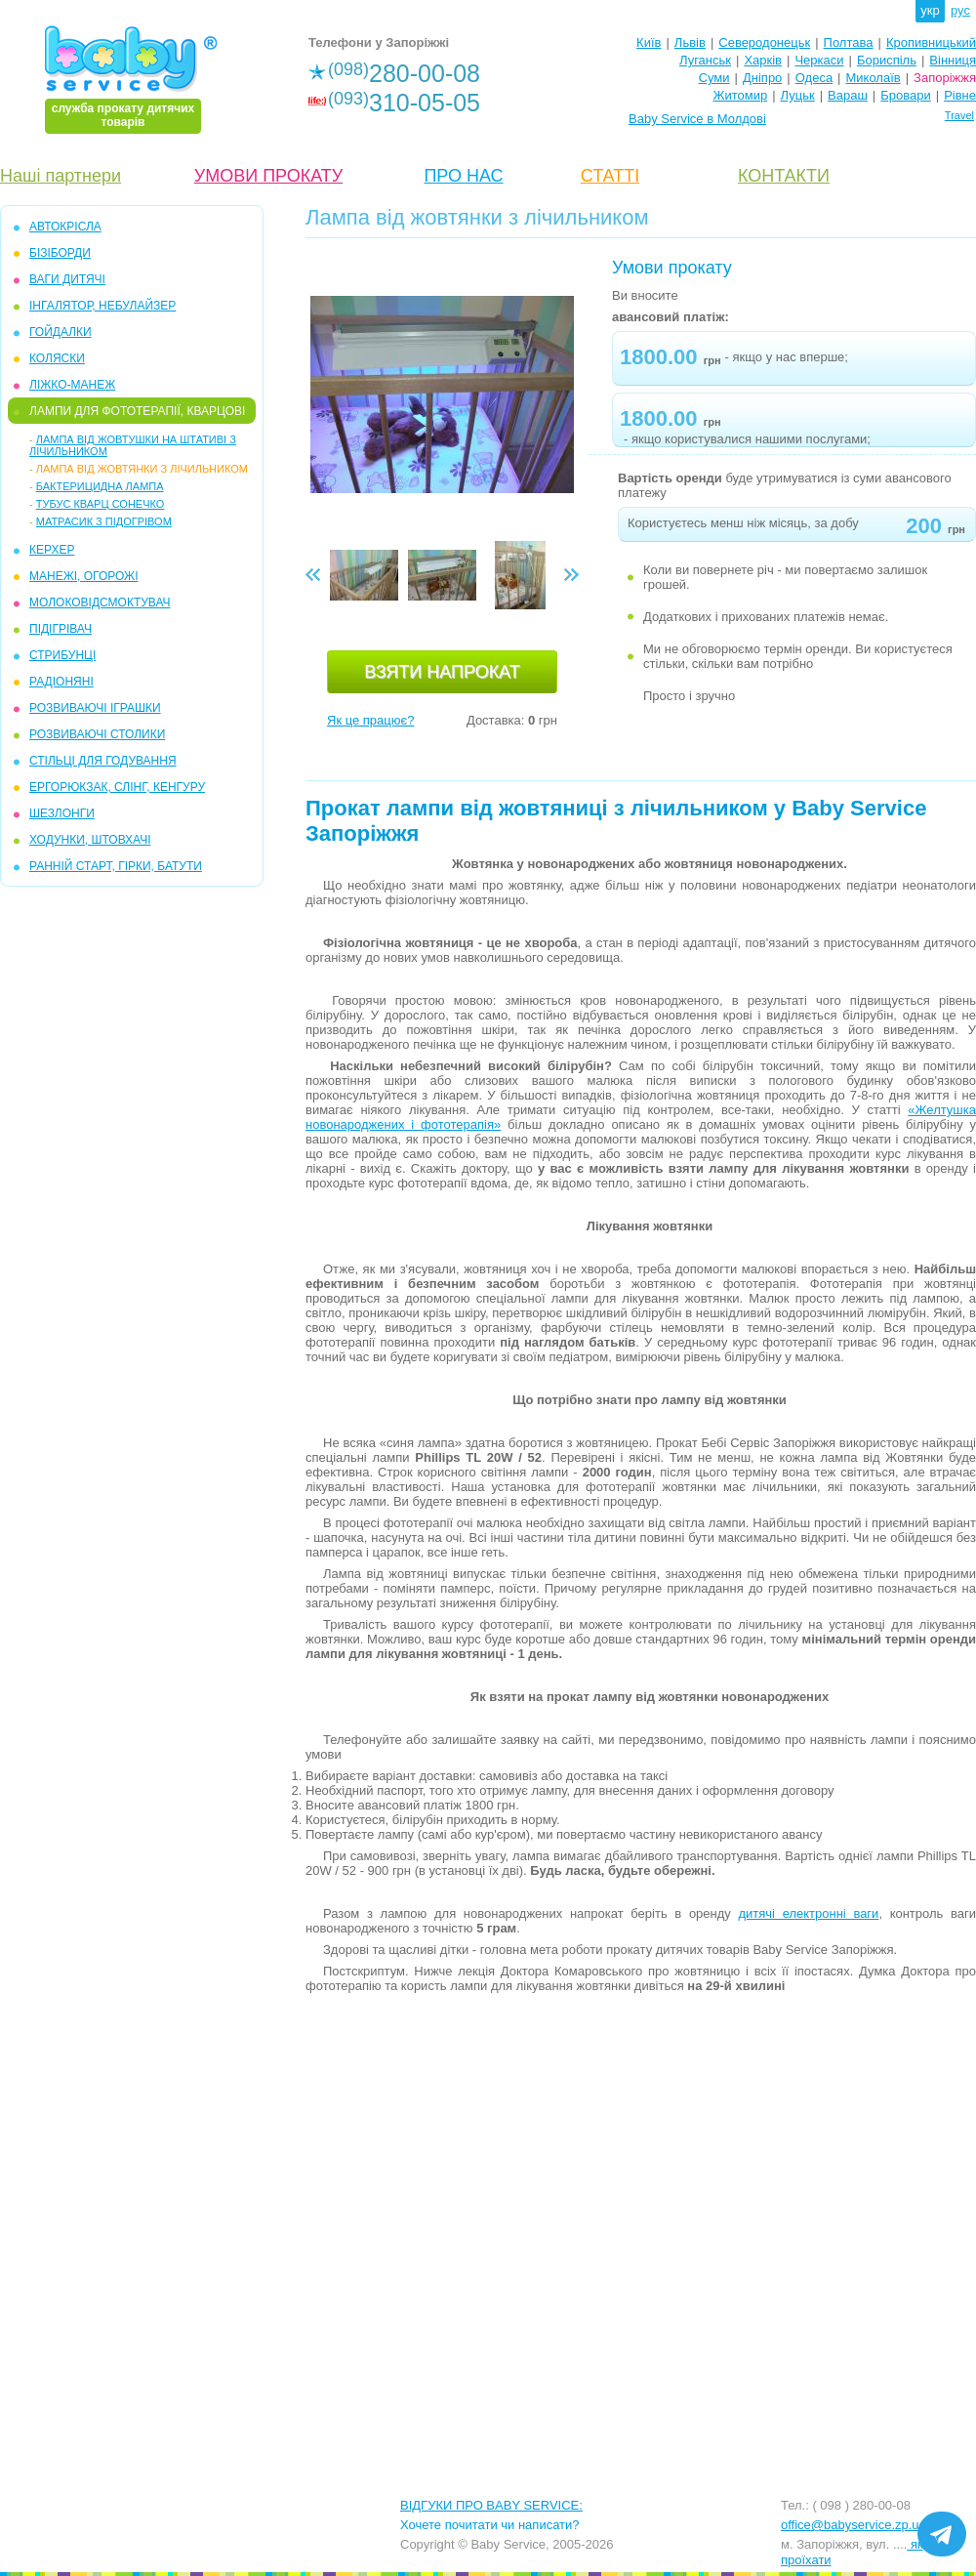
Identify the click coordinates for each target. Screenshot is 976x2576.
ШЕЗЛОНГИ (62, 813)
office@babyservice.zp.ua (853, 2524)
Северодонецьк (764, 42)
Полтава (849, 42)
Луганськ (705, 60)
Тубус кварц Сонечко (100, 504)
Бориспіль (886, 60)
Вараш (848, 95)
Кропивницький (931, 42)
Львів (690, 42)
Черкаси (818, 60)
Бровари (905, 95)
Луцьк (798, 95)
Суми (714, 77)
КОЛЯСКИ (57, 358)
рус (960, 10)
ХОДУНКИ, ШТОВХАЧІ (90, 840)
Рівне (960, 95)
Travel (959, 115)
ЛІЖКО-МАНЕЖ (72, 385)
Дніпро (762, 77)
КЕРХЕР (51, 550)
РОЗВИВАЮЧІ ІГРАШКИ (95, 708)
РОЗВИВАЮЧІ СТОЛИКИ (97, 734)
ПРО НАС (463, 176)
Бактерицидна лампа (100, 486)
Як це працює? (370, 720)
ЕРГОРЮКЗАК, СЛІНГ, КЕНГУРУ (117, 787)
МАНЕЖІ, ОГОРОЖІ (83, 576)
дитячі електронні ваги (808, 1913)
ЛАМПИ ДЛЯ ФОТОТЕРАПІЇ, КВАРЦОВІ (137, 411)
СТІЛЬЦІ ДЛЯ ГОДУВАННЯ (103, 761)
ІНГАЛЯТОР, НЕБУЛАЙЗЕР (102, 305)
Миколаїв (873, 77)
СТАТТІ (610, 176)
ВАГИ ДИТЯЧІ (67, 279)
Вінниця (952, 60)
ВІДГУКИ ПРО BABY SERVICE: (491, 2505)
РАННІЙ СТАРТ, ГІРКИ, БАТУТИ (115, 866)
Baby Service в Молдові (697, 118)
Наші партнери (60, 176)
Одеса (814, 77)
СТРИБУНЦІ (62, 655)
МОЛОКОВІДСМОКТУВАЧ (100, 602)
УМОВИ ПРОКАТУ (268, 176)
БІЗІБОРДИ (60, 253)
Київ (648, 42)
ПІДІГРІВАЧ (60, 629)
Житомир (739, 95)
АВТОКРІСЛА (65, 226)
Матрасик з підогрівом (104, 521)
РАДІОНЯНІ (61, 681)
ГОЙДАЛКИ (60, 332)
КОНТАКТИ (784, 176)
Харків (763, 60)
